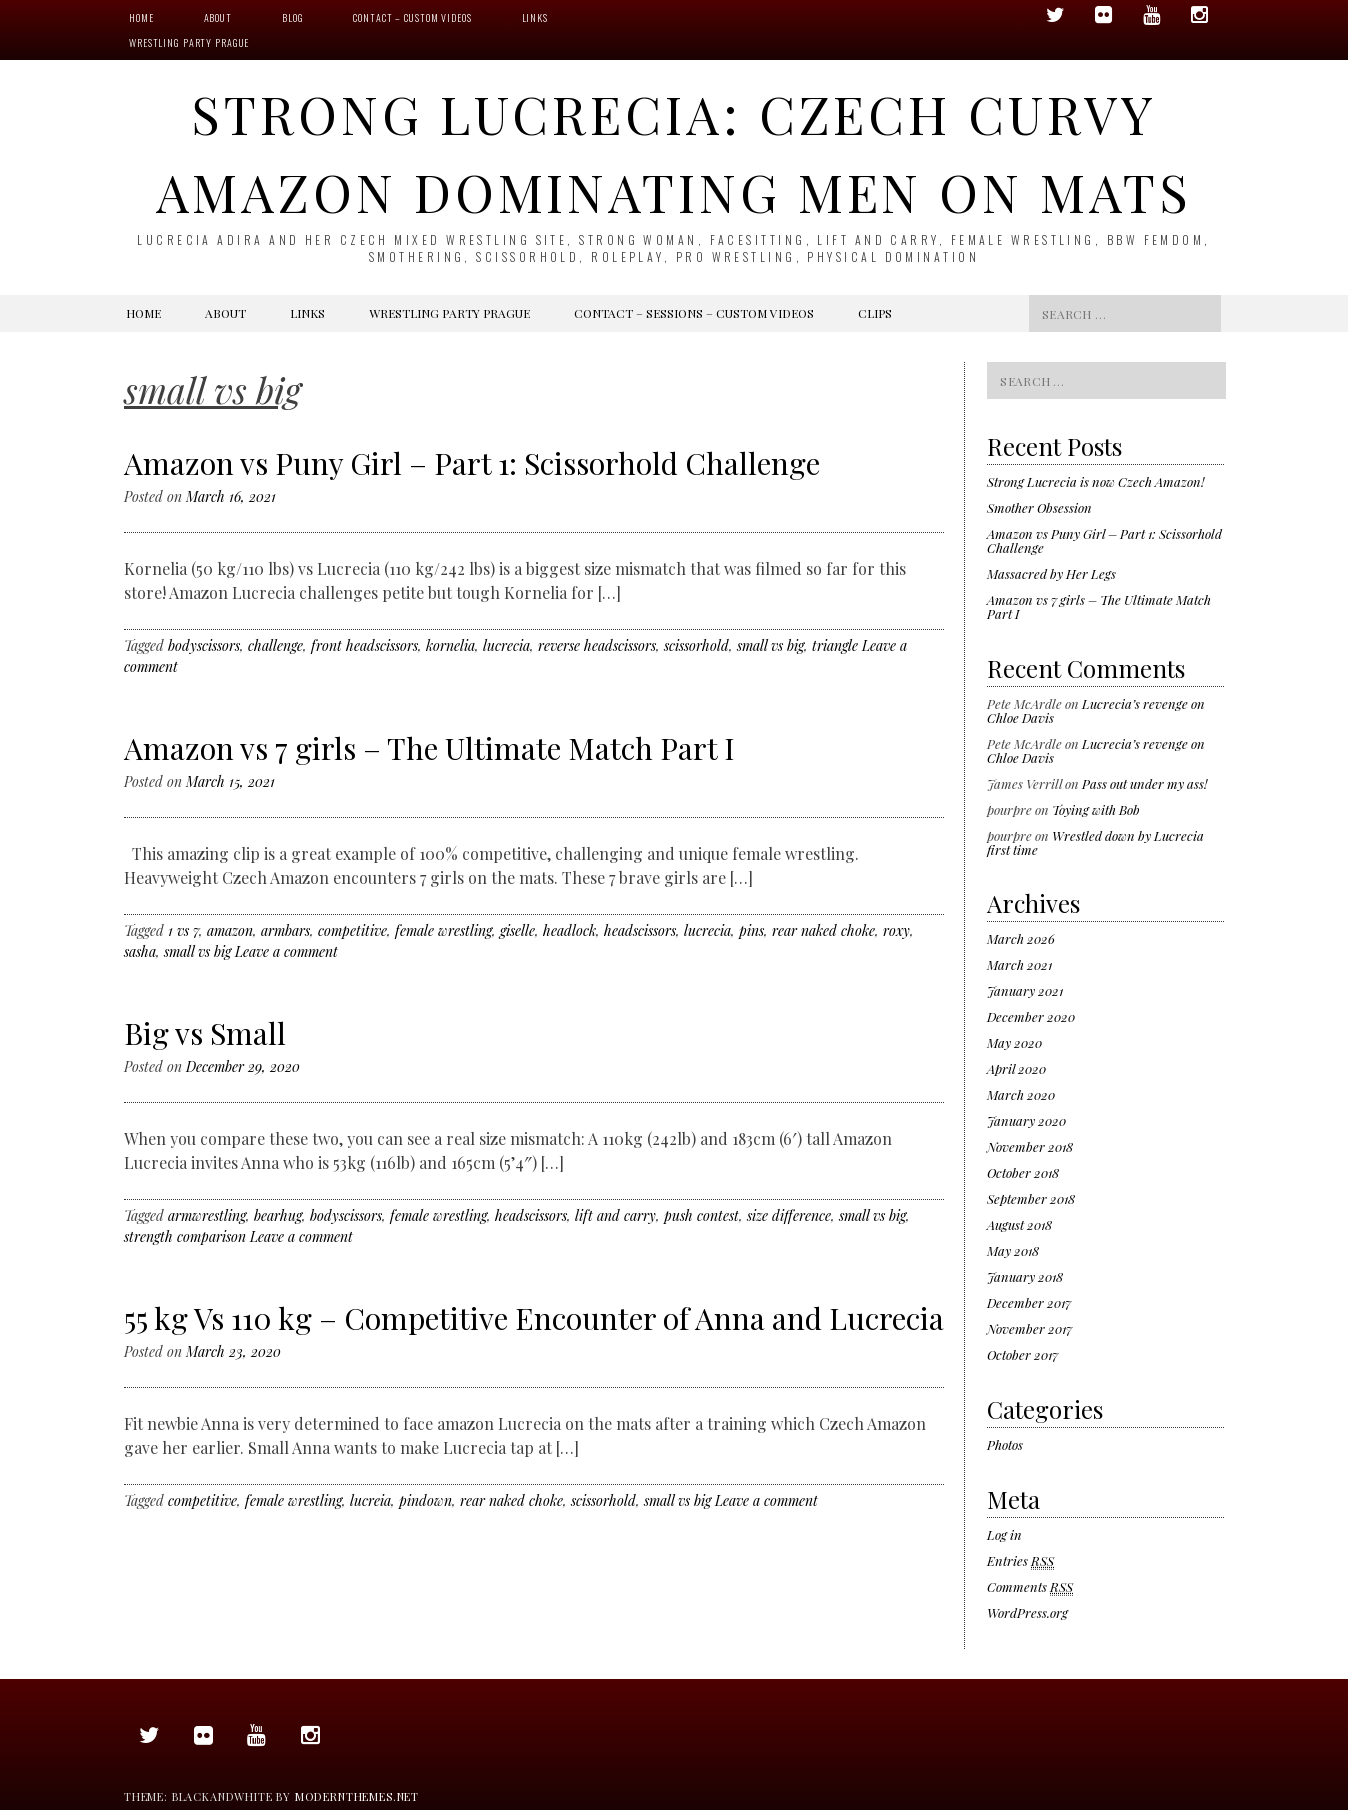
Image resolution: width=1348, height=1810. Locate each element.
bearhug (278, 1215)
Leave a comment (286, 951)
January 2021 (1025, 990)
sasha (140, 951)
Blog (293, 17)
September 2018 (1031, 1198)
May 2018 (1013, 1250)
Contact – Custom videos (412, 17)
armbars (285, 930)
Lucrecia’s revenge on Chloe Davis (1096, 710)
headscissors (640, 930)
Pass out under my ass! (1144, 783)
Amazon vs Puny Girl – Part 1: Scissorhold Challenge (472, 463)
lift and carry (615, 1215)
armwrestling (207, 1215)
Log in (1004, 1534)
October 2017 (1022, 1354)
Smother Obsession (1039, 507)
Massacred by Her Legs (1051, 573)
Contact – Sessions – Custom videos (694, 313)
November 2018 (1030, 1146)
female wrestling (443, 930)
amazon (230, 930)
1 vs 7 (183, 930)
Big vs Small (205, 1033)
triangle (835, 645)
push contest (701, 1215)
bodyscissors (204, 645)
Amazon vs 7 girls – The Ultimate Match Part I (429, 748)
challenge (275, 645)
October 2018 (1023, 1172)
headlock (569, 930)
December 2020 (1031, 1016)
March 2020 (1021, 1094)
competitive (352, 930)
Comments (1030, 1587)
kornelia (450, 645)
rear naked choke (823, 930)
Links (535, 17)
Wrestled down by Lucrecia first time (1095, 842)
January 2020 (1026, 1120)
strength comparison (185, 1236)
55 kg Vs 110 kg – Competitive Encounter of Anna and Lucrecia (534, 1318)
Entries (1020, 1561)
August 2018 (1019, 1224)
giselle (517, 930)
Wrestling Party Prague (189, 42)
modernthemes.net (357, 1796)
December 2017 (1029, 1302)
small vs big (770, 645)
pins (751, 930)
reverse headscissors (597, 645)
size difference (789, 1215)
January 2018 (1025, 1276)
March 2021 (1019, 964)
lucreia (370, 1500)
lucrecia (506, 645)
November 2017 (1029, 1328)
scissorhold (696, 645)
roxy (896, 930)
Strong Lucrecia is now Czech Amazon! (1095, 481)
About (218, 17)
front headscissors (364, 645)
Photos (1005, 1444)
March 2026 (1021, 938)
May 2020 (1014, 1042)
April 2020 (1016, 1068)
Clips (875, 313)
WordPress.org (1027, 1612)
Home (141, 17)
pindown (425, 1500)
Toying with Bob (1096, 809)
